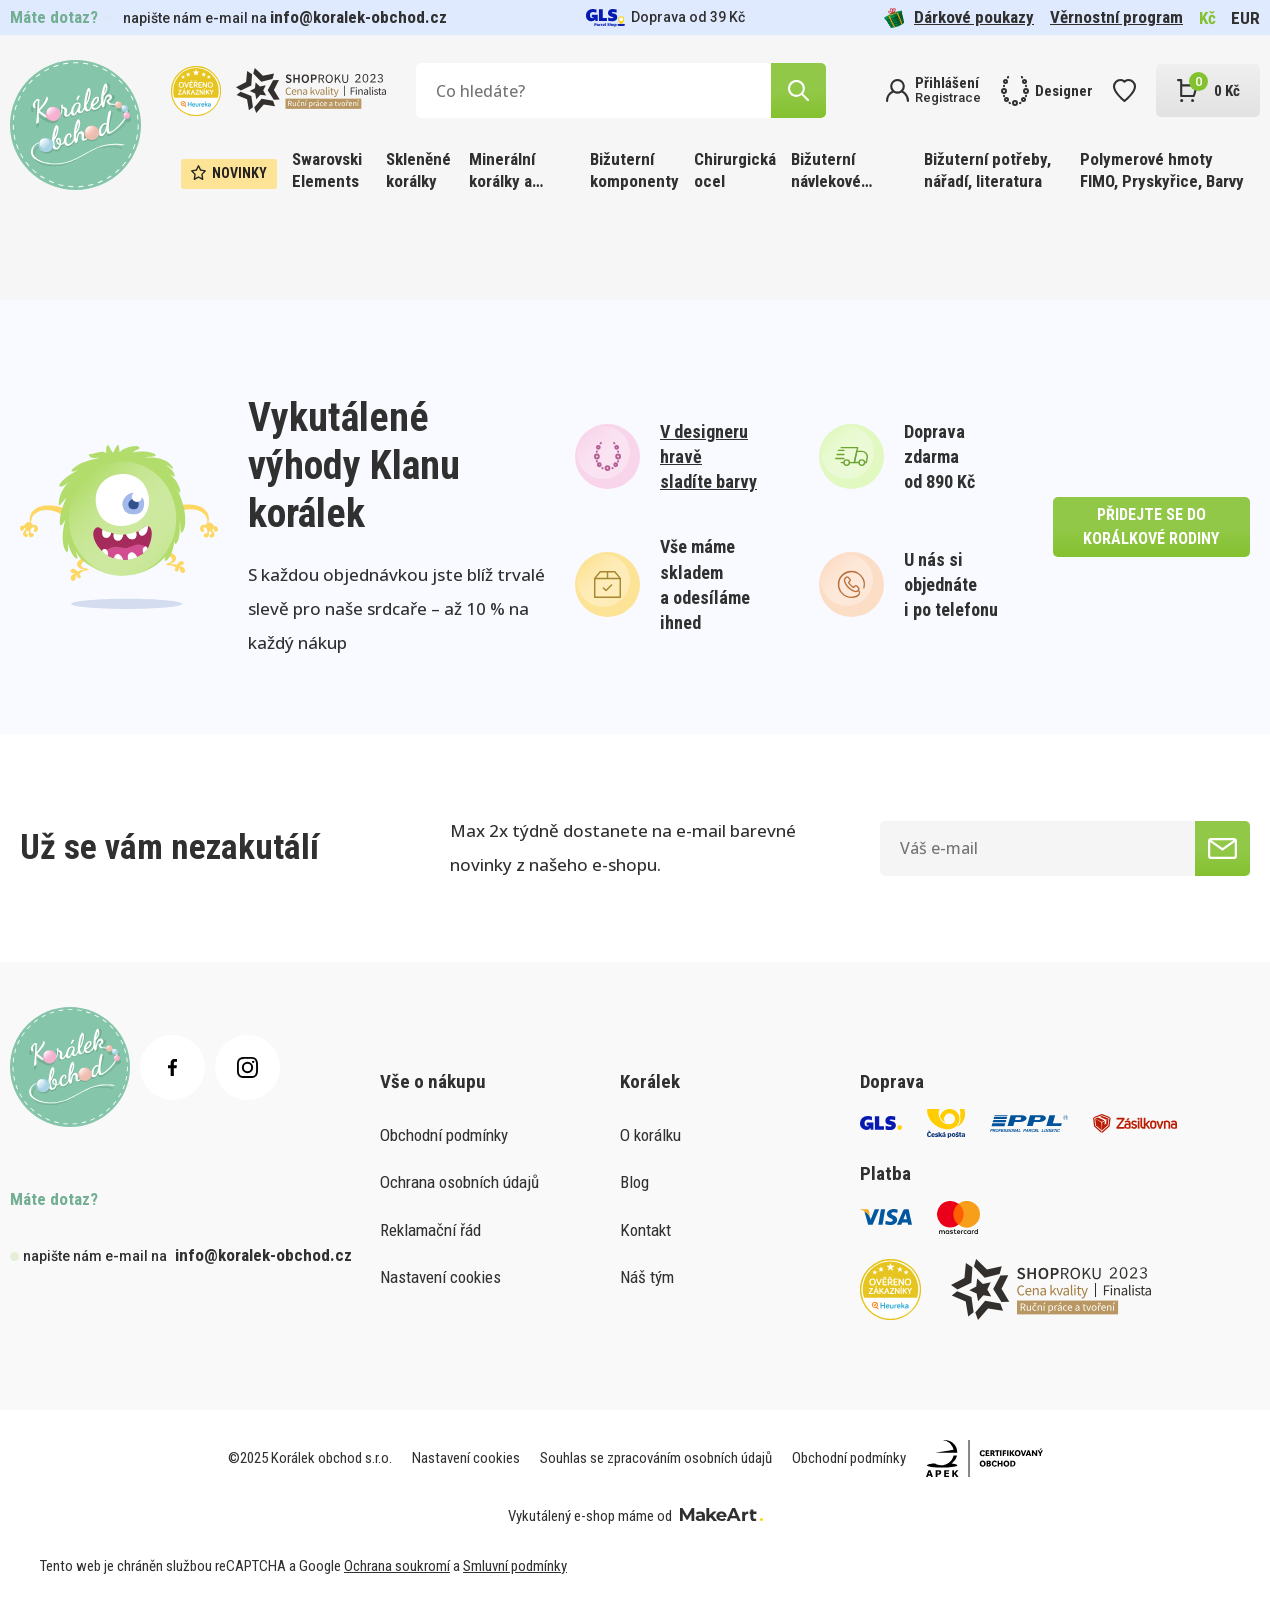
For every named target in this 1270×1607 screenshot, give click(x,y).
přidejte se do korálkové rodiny (1151, 526)
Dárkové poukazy (959, 17)
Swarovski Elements (327, 170)
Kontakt (645, 1230)
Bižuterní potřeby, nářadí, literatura (987, 170)
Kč (1207, 18)
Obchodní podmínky (444, 1135)
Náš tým (647, 1277)
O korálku (650, 1135)
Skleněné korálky (418, 170)
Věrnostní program (1116, 17)
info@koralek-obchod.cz (358, 17)
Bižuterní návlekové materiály (826, 171)
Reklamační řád (430, 1230)
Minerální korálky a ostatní (502, 171)
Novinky (229, 173)
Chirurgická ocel (735, 170)
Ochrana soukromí (397, 1566)
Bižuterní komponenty (634, 170)
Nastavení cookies (440, 1277)
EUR (1245, 18)
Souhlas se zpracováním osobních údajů (656, 1458)
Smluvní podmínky (515, 1566)
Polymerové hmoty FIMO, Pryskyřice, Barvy (1162, 170)
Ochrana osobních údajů (459, 1182)
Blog (634, 1182)
